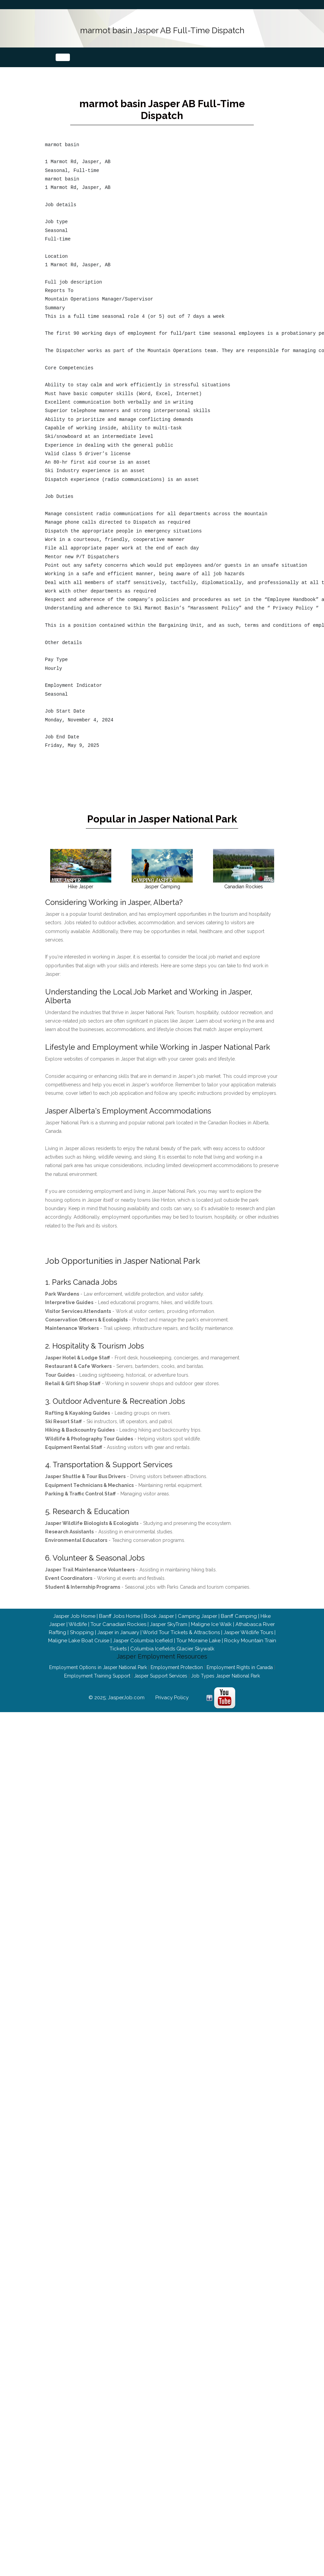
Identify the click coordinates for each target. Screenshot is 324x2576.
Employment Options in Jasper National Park (98, 1676)
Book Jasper (159, 1625)
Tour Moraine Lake (198, 1650)
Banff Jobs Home (119, 1625)
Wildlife (78, 1633)
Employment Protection (177, 1676)
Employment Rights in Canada (240, 1676)
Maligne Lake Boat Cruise (78, 1650)
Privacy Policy (172, 1707)
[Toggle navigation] (63, 55)
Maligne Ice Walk (211, 1633)
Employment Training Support (97, 1685)
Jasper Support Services (160, 1685)
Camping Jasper (197, 1625)
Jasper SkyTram (168, 1633)
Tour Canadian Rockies (118, 1633)
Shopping (82, 1642)
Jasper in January (118, 1642)
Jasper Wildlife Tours (248, 1642)
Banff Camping (239, 1625)
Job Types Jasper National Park (225, 1685)
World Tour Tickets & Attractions (181, 1642)
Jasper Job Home (74, 1625)
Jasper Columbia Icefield (143, 1650)
